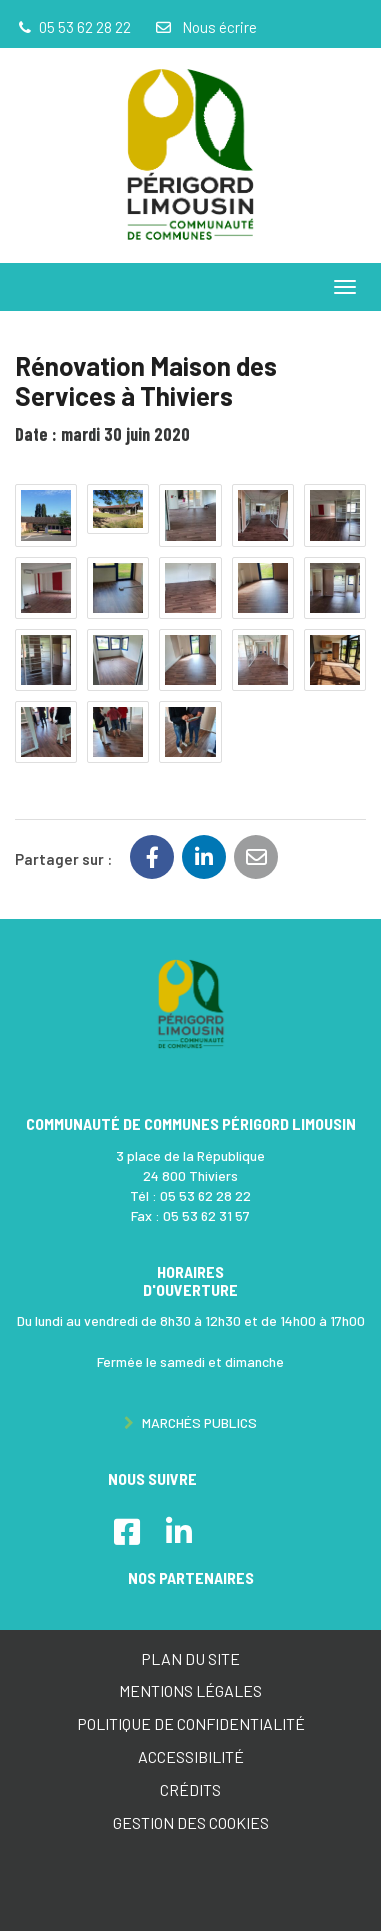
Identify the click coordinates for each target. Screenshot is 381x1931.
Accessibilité (191, 1756)
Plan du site (190, 1658)
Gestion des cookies (191, 1822)
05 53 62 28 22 (205, 1195)
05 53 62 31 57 (206, 1215)
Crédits (190, 1789)
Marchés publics (190, 1422)
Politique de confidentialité (191, 1723)
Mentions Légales (190, 1690)
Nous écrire (205, 27)
